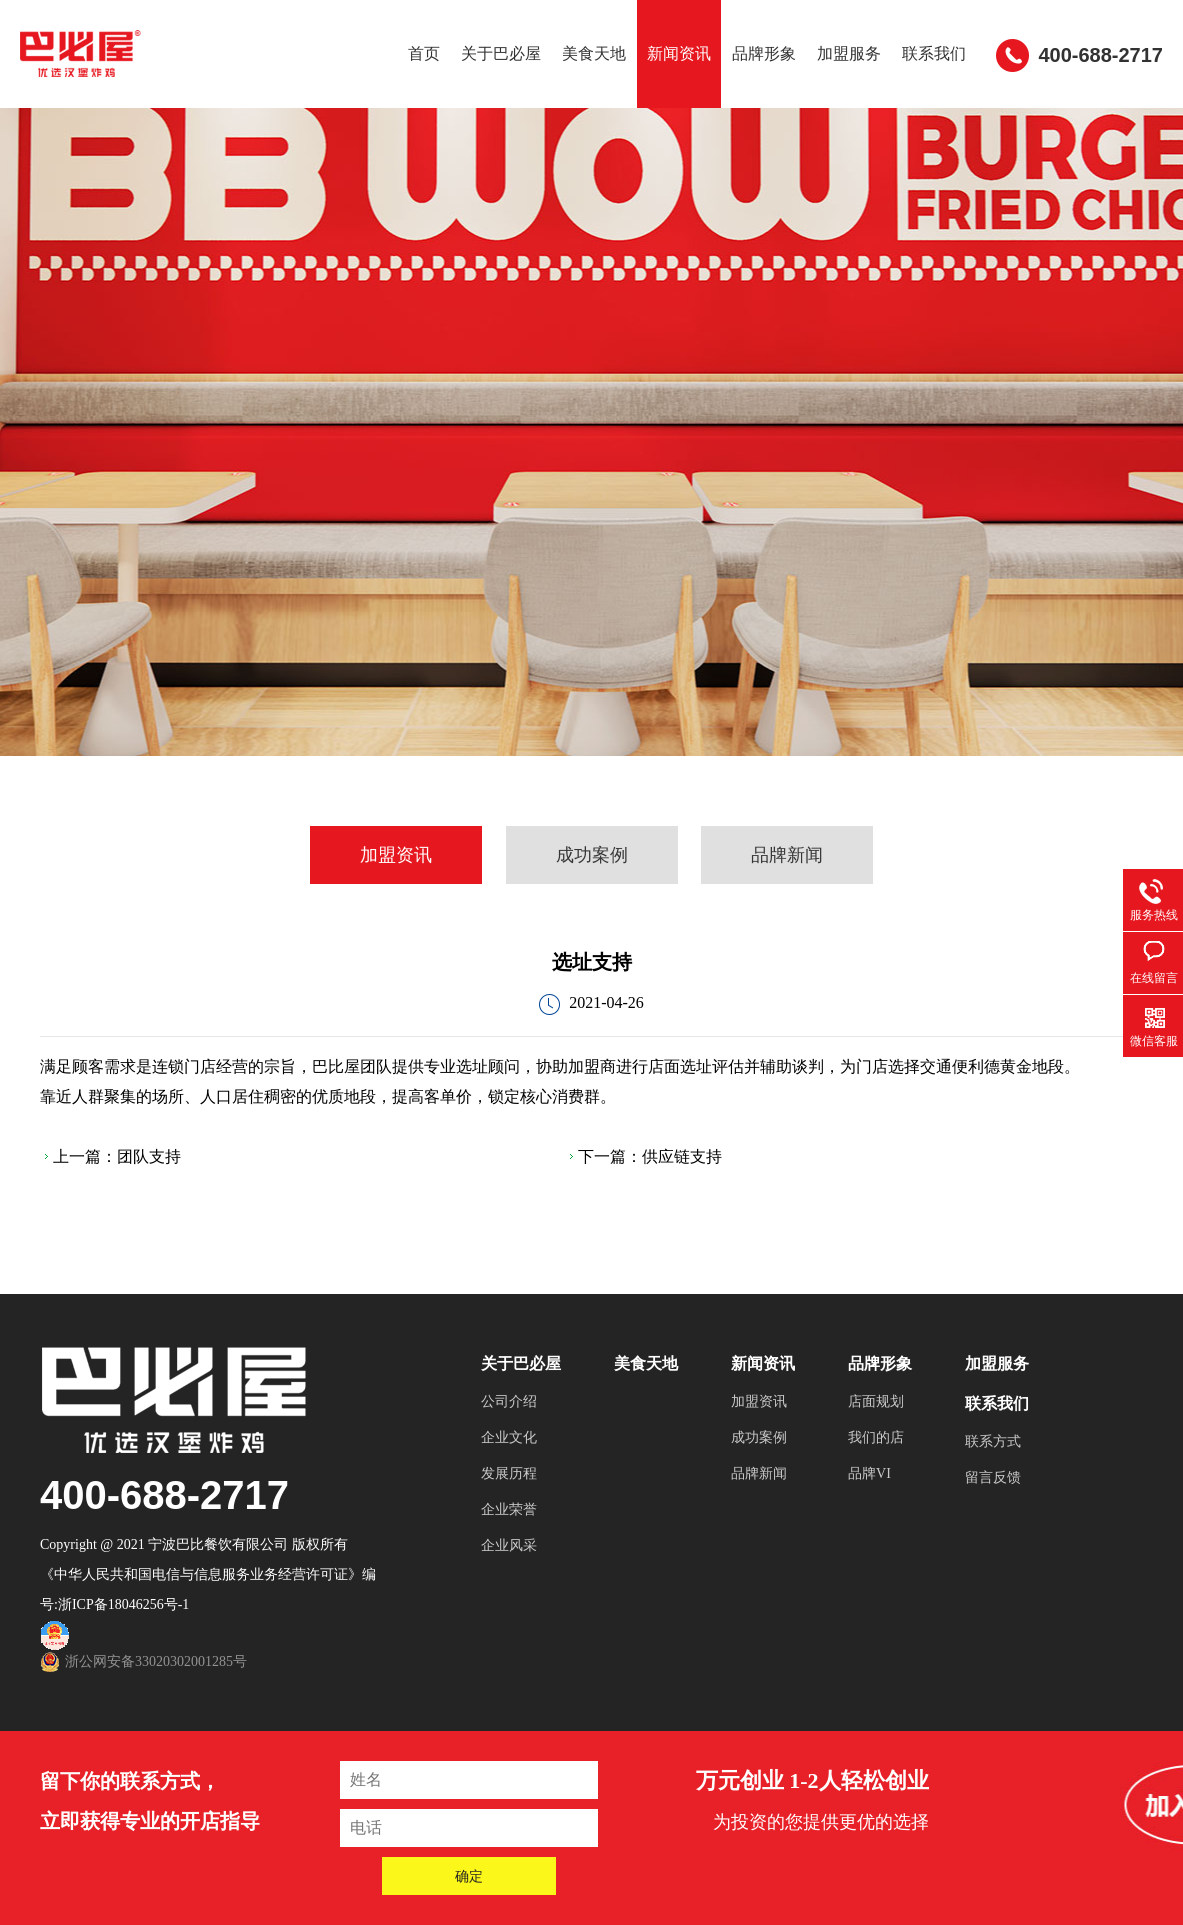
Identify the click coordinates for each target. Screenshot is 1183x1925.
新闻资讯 (679, 53)
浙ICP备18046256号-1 (123, 1604)
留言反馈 (993, 1477)
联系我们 (934, 53)
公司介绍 (509, 1401)
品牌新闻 (787, 855)
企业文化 (509, 1437)
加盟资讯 (396, 855)
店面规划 (876, 1401)
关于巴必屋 (501, 53)
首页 (424, 53)
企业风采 (509, 1545)
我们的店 (876, 1437)
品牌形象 (764, 53)
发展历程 (509, 1473)
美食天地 (594, 53)
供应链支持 (682, 1156)
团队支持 (149, 1156)
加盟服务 (849, 53)
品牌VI (869, 1473)
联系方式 (993, 1441)
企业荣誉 (509, 1509)
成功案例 (592, 855)
